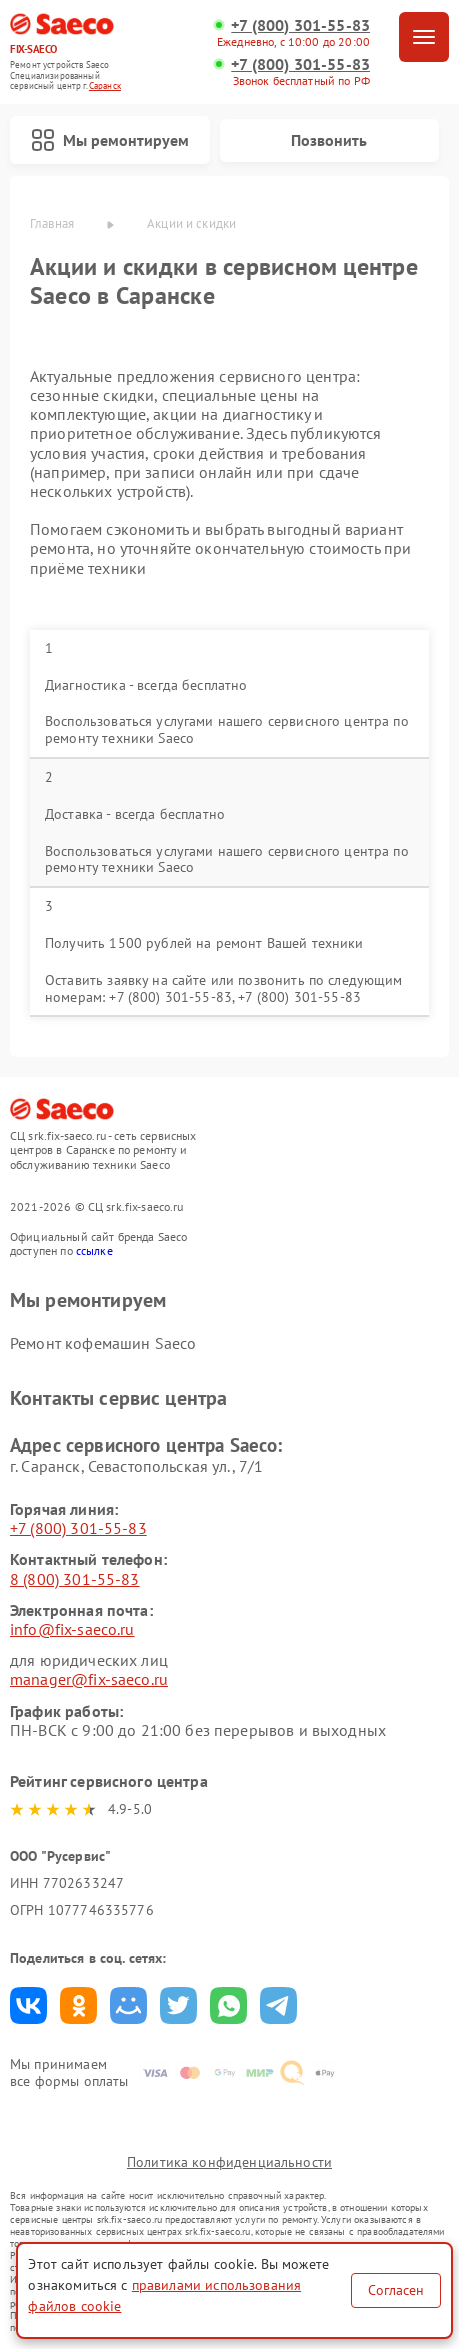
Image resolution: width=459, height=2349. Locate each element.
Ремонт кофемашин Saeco (103, 1343)
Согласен (396, 2290)
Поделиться (28, 2005)
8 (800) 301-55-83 (75, 1579)
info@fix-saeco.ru (72, 1629)
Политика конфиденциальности (229, 2162)
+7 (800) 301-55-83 (300, 25)
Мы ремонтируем (110, 140)
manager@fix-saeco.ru (89, 1679)
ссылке (94, 1250)
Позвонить (329, 140)
